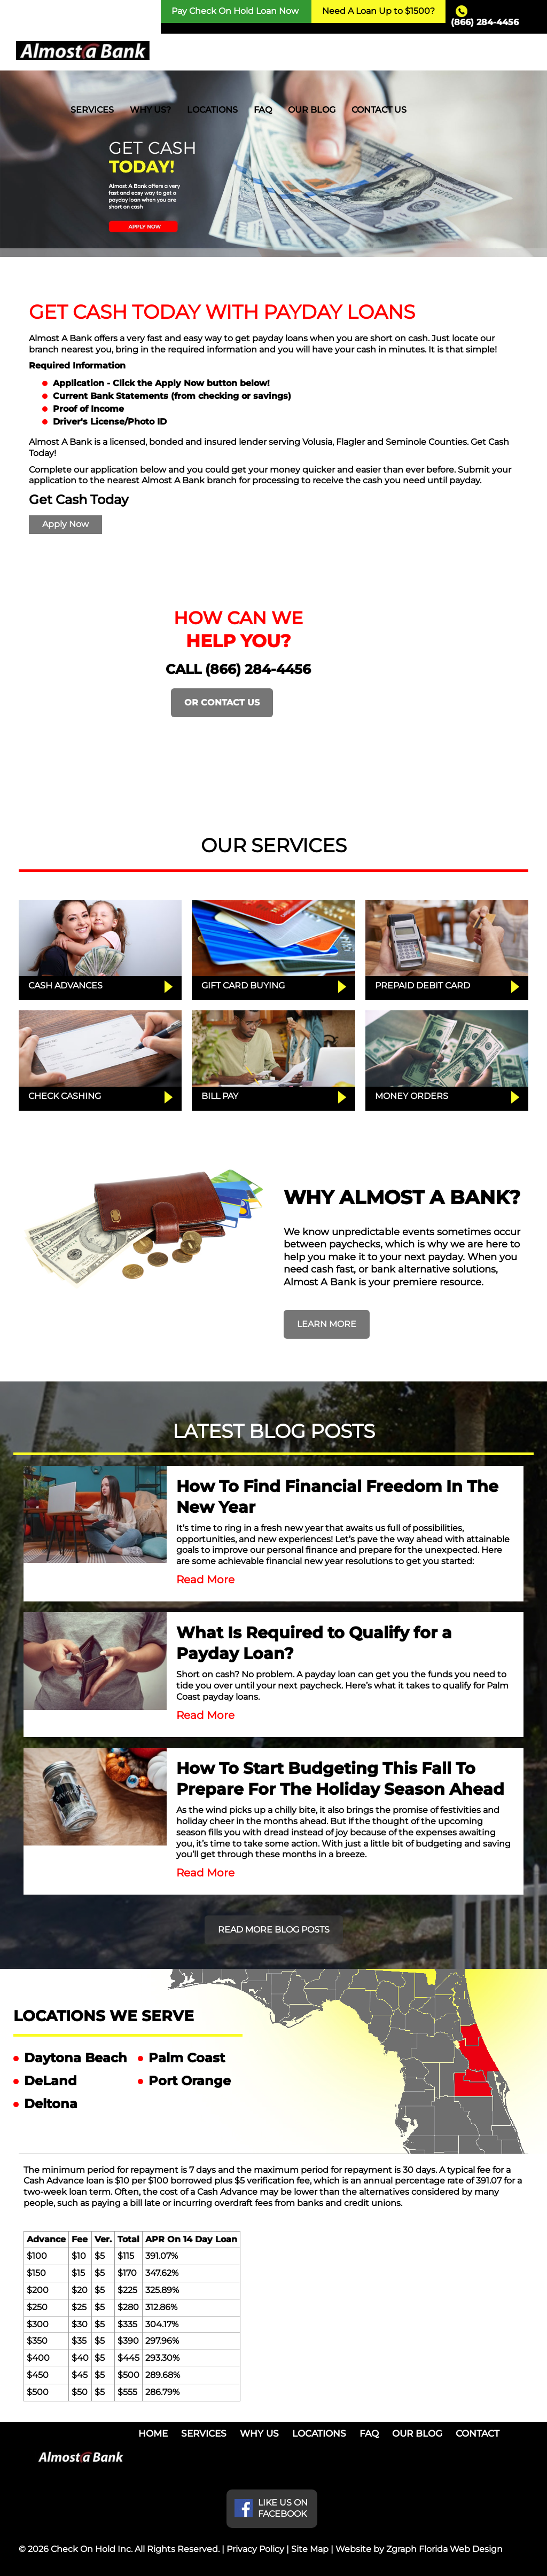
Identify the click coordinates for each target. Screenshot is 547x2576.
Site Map (310, 2549)
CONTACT (477, 2433)
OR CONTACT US (222, 702)
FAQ (263, 110)
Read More (205, 1579)
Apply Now (65, 524)
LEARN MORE (326, 1324)
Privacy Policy (255, 2549)
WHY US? (150, 110)
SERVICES (92, 110)
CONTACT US (379, 110)
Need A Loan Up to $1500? (378, 11)
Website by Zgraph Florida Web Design (419, 2549)
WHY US (259, 2433)
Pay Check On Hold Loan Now (235, 11)
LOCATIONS (212, 110)
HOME (153, 2433)
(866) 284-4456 (485, 22)
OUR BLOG (311, 110)
